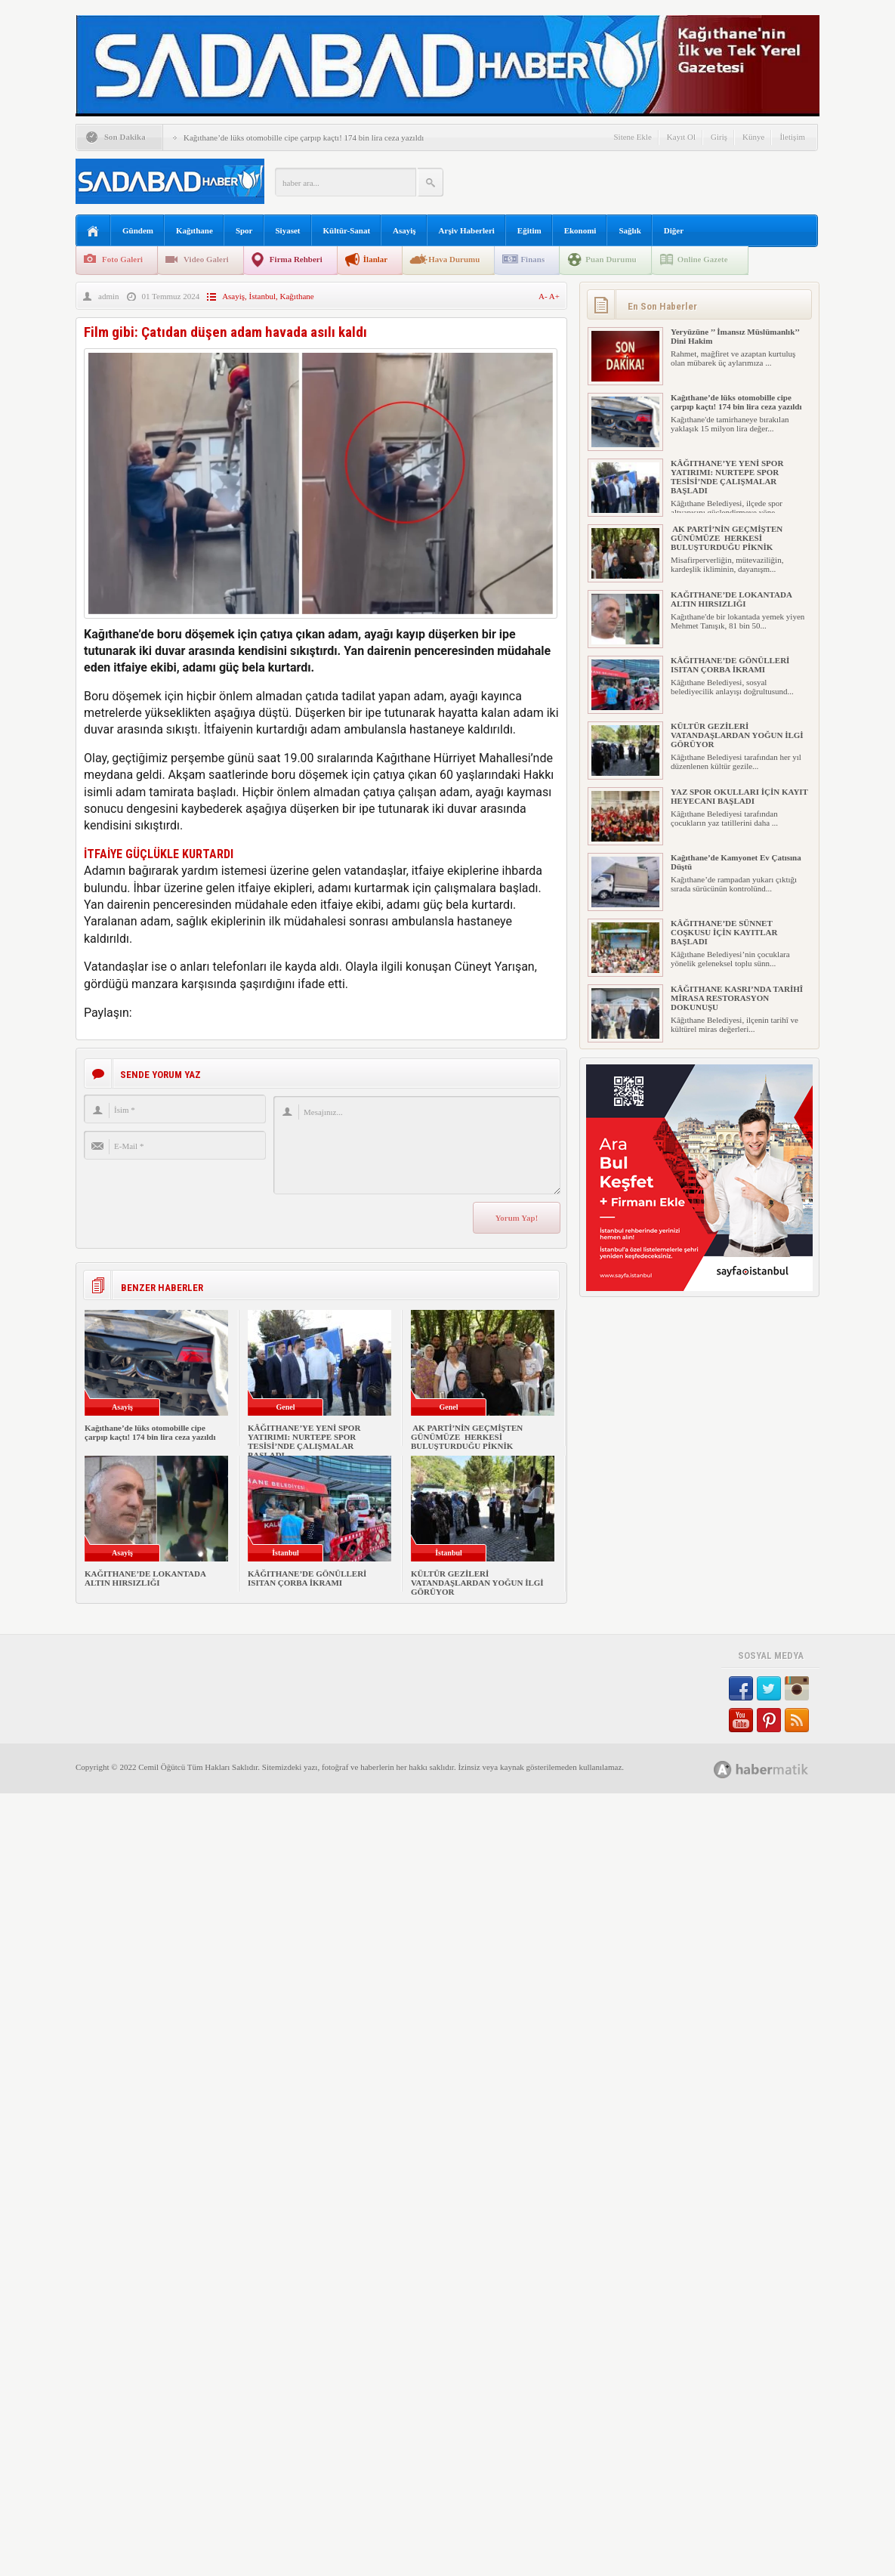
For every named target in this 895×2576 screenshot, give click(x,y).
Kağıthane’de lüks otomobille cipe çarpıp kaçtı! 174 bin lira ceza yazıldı (304, 137)
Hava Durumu (454, 259)
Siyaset (288, 230)
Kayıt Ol (681, 136)
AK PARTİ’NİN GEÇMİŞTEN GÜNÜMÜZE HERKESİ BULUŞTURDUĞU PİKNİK (467, 1436)
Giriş (719, 136)
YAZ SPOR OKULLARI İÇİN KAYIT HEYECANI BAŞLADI (739, 796)
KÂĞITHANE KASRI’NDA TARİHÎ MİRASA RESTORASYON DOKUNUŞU (737, 998)
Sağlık (629, 230)
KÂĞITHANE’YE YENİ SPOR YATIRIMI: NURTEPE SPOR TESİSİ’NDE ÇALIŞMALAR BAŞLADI (304, 1441)
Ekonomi (580, 230)
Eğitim (529, 230)
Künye (753, 136)
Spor (244, 230)
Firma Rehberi (296, 259)
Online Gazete (702, 259)
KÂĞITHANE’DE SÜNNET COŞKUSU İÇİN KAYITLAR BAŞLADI (724, 932)
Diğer (674, 230)
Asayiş (404, 230)
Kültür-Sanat (347, 230)
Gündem (137, 230)
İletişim (792, 136)
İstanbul (262, 296)
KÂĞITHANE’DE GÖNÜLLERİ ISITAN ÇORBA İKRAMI (307, 1578)
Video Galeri (206, 259)
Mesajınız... (416, 1145)
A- (544, 296)
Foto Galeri (122, 259)
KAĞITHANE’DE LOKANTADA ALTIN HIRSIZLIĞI (145, 1578)
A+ (554, 296)
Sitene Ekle (632, 136)
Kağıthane (194, 230)
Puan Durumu (611, 259)
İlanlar (375, 259)
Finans (532, 259)
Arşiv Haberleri (467, 230)
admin (108, 296)
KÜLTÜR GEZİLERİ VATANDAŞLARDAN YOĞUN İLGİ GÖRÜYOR (477, 1582)
